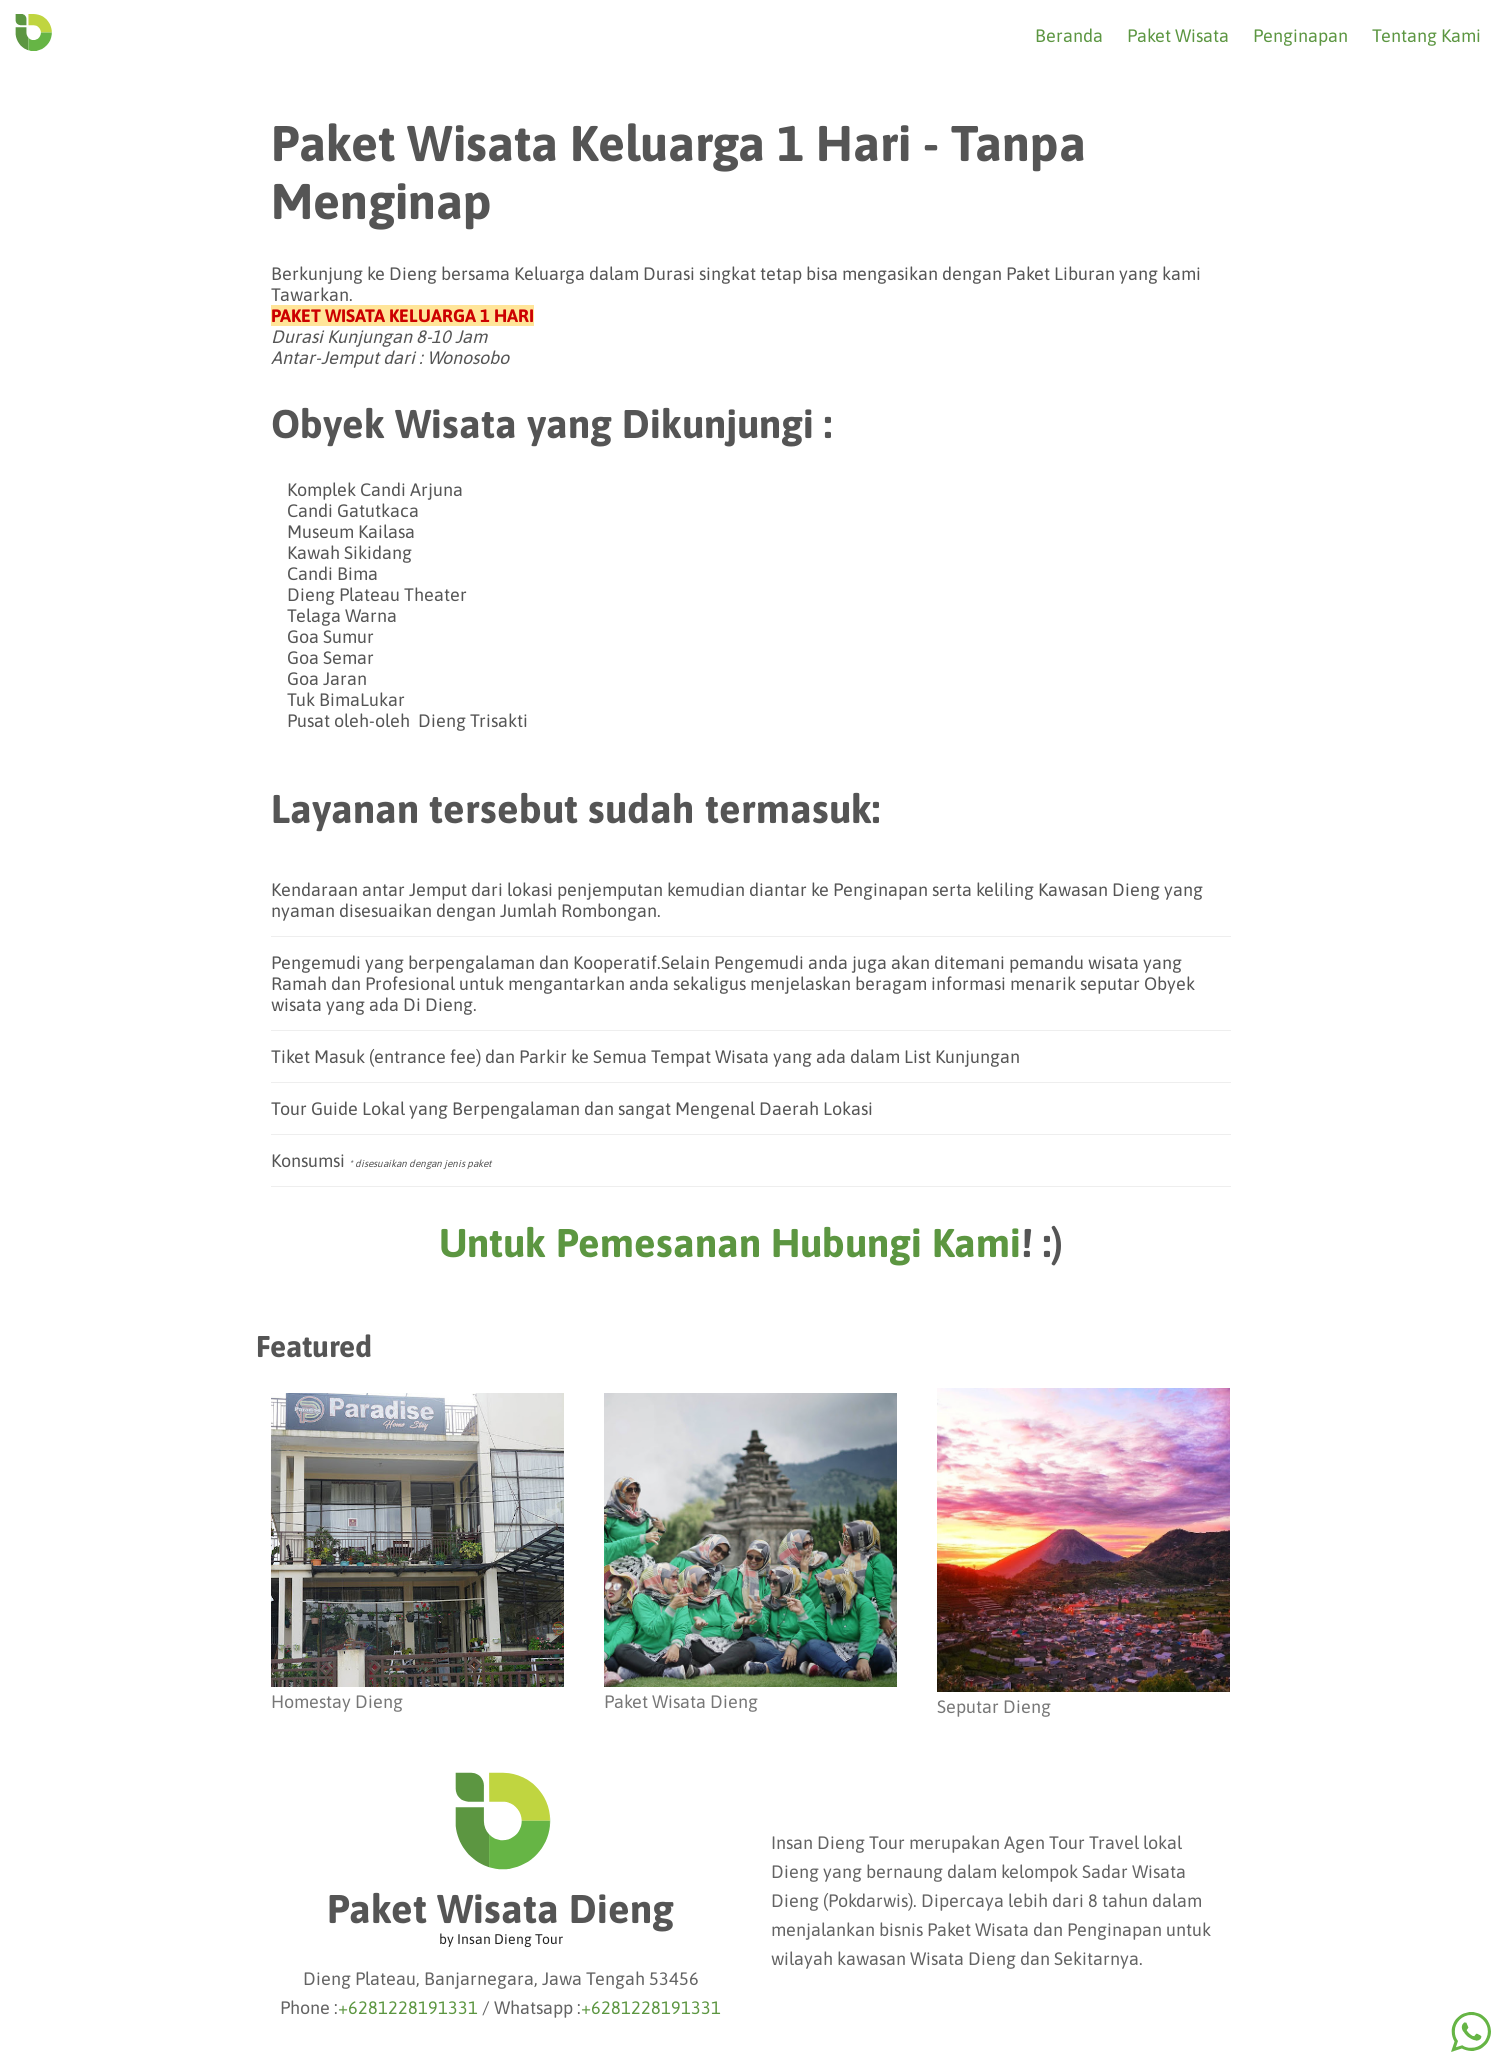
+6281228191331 (408, 2007)
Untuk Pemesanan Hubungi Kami (730, 1242)
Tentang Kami (1426, 35)
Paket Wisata (1178, 35)
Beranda (1069, 35)
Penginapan (1300, 35)
